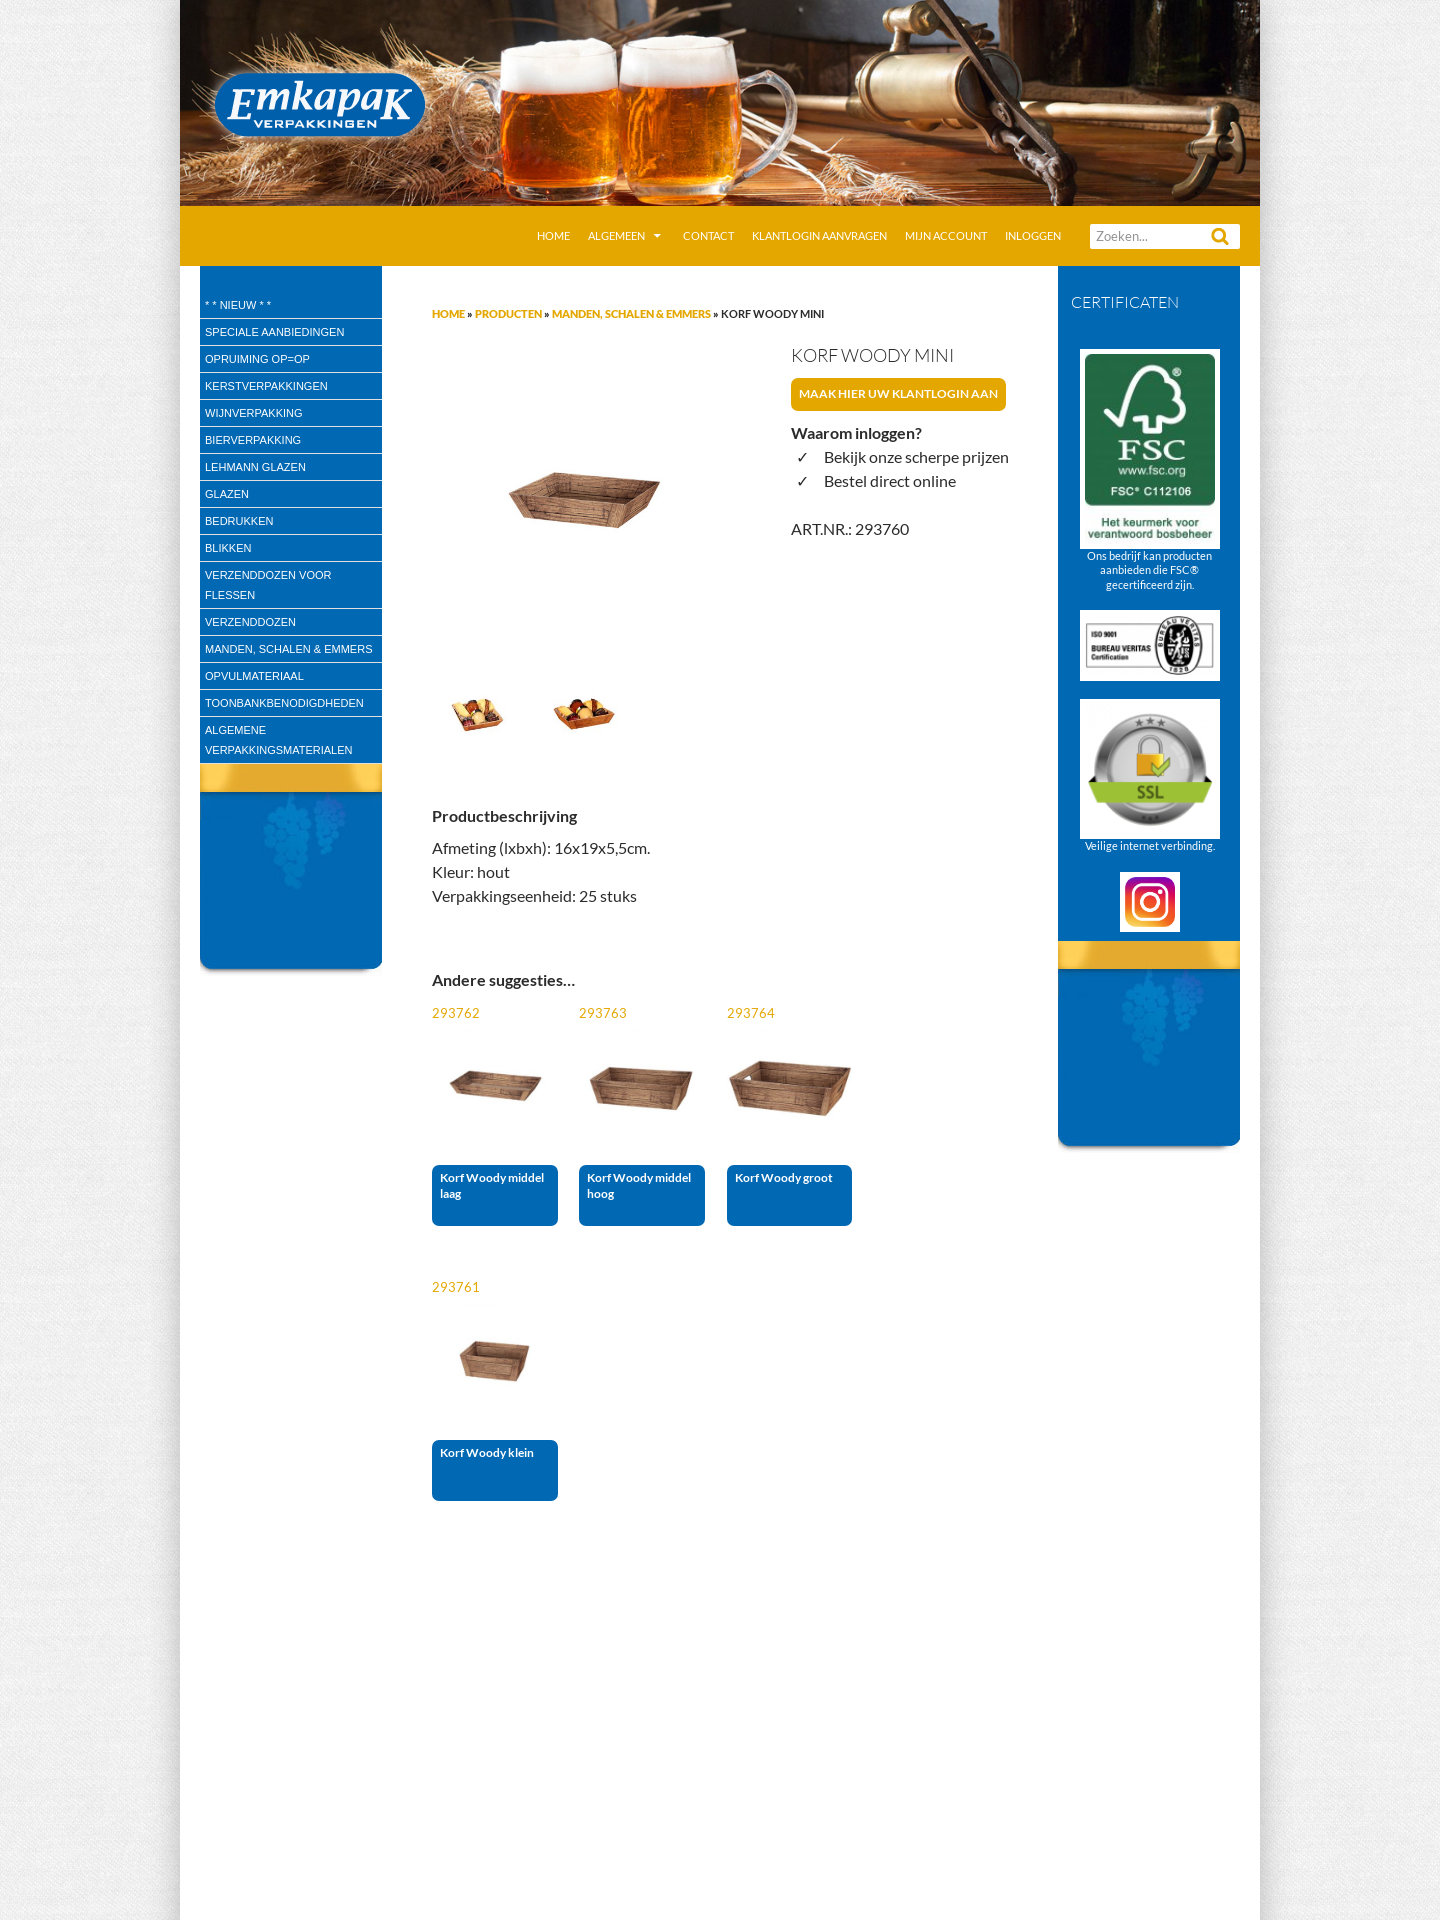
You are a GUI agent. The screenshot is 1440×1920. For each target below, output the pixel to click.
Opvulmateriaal (254, 676)
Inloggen (1033, 235)
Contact (708, 235)
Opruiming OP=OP (257, 359)
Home (553, 235)
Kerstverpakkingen (266, 386)
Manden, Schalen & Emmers (631, 313)
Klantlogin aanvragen (819, 235)
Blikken (228, 548)
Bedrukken (239, 521)
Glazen (227, 494)
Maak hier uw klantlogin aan (898, 393)
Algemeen (616, 235)
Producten (508, 313)
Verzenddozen (250, 622)
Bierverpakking (253, 440)
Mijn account (946, 235)
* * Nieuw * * (238, 305)
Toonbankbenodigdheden (284, 703)
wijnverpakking (254, 413)
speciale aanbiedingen (274, 332)
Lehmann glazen (255, 467)
